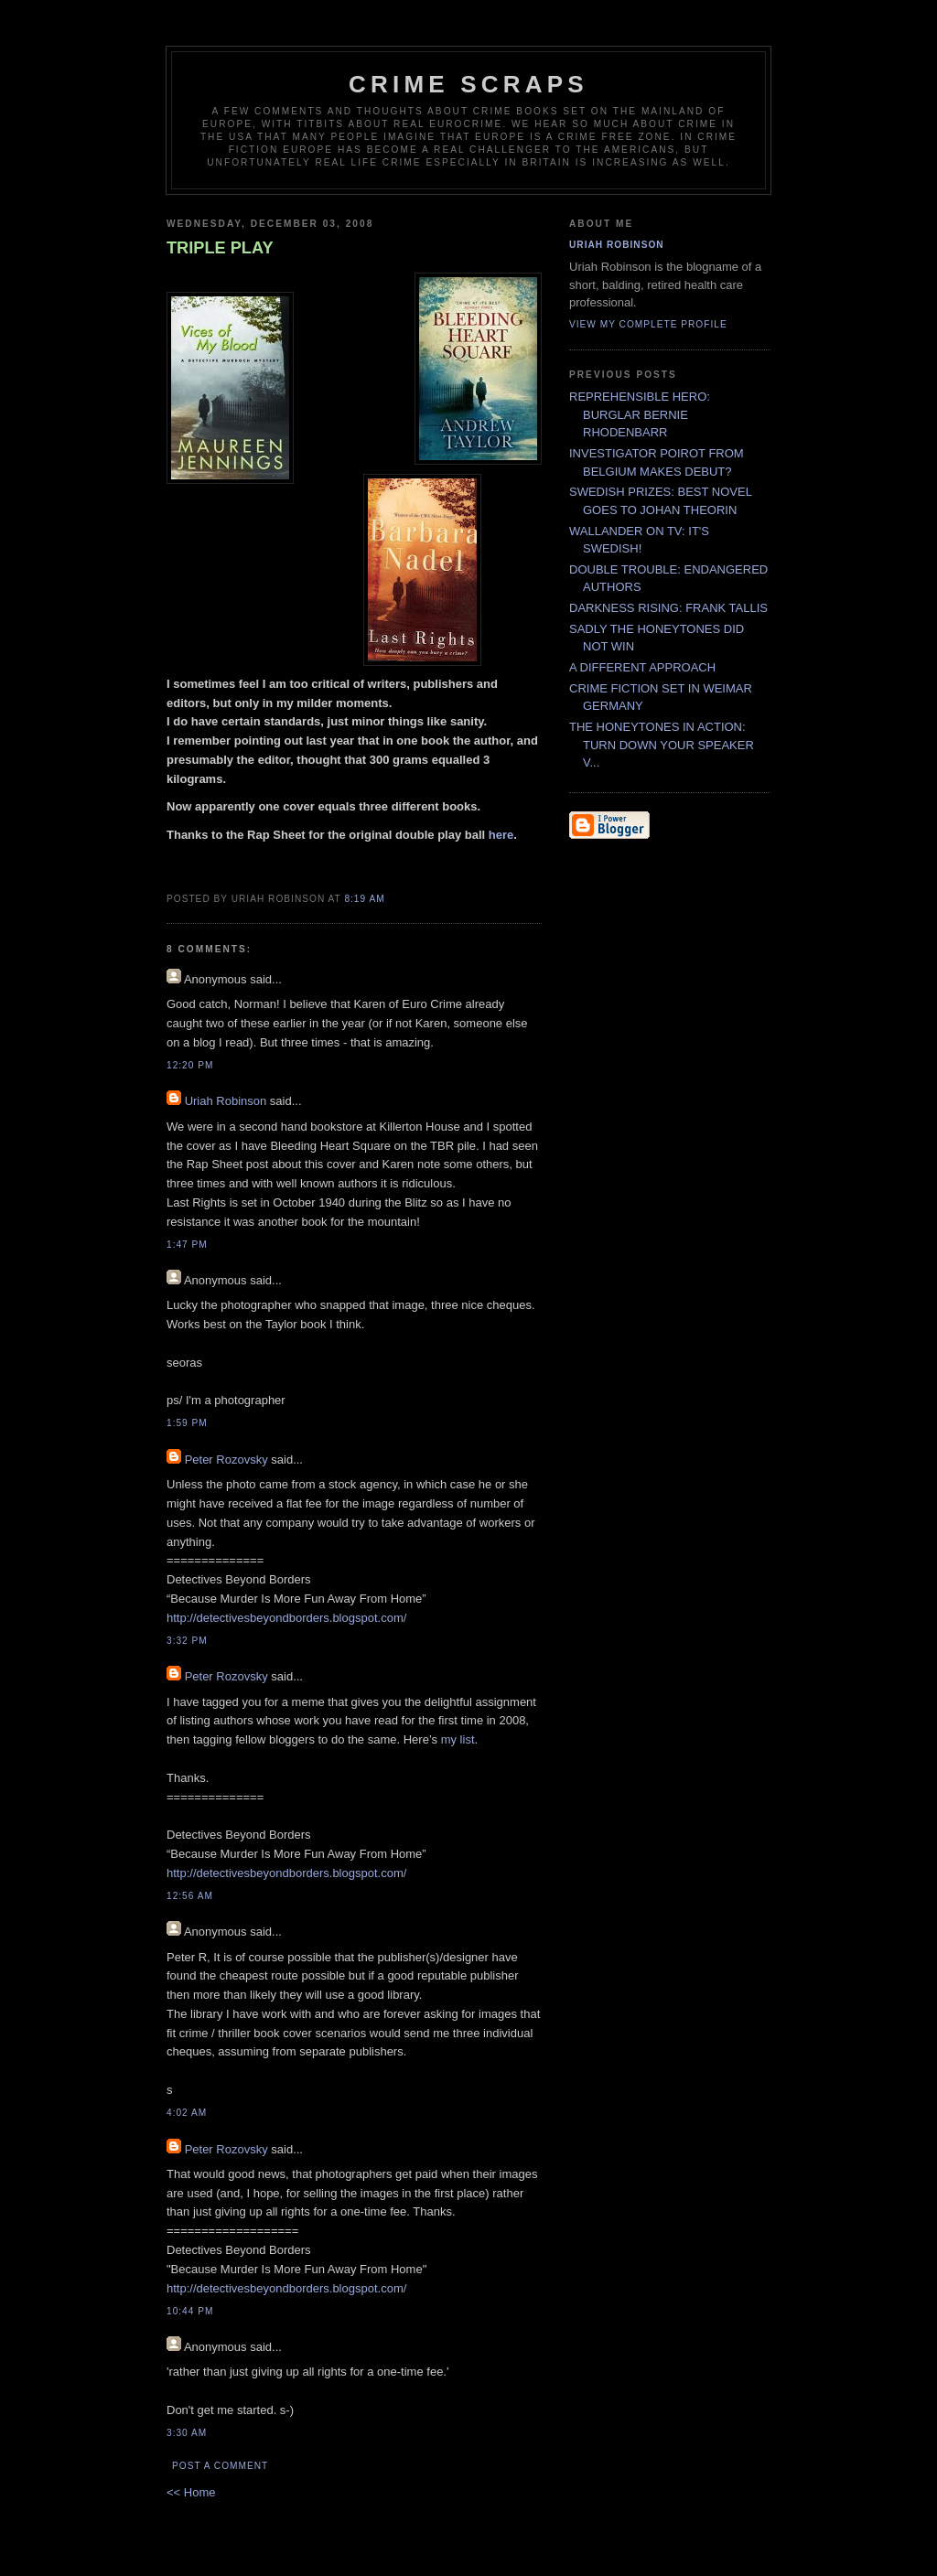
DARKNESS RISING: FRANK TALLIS (668, 608)
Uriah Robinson (226, 1101)
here (501, 835)
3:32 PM (187, 1641)
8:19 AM (364, 899)
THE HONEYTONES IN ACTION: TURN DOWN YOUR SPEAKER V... (661, 744)
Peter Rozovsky (226, 1459)
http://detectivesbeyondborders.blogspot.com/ (286, 1618)
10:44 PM (190, 2311)
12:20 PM (190, 1065)
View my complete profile (648, 324)
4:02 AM (187, 2113)
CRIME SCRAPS (468, 84)
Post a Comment (220, 2466)
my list (458, 1739)
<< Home (191, 2492)
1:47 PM (187, 1245)
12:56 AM (190, 1896)
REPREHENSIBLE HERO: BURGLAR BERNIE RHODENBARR (639, 414)
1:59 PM (187, 1423)
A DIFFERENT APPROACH (642, 667)
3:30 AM (187, 2433)
